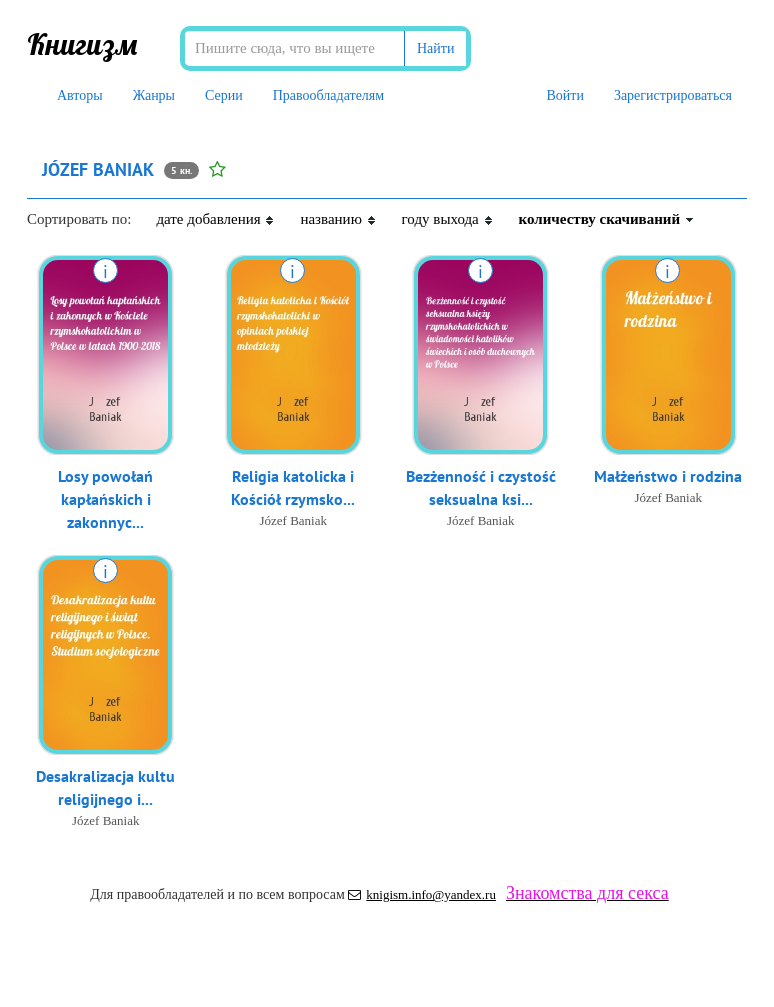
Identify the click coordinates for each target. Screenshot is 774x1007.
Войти (564, 95)
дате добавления (215, 219)
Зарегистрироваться (673, 95)
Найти (435, 48)
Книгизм (82, 44)
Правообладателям (328, 95)
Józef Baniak (293, 520)
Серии (224, 95)
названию (338, 219)
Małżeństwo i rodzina (668, 476)
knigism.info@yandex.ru (422, 894)
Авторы (80, 95)
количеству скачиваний (607, 219)
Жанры (154, 95)
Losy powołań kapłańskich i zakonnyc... (105, 499)
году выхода (448, 219)
